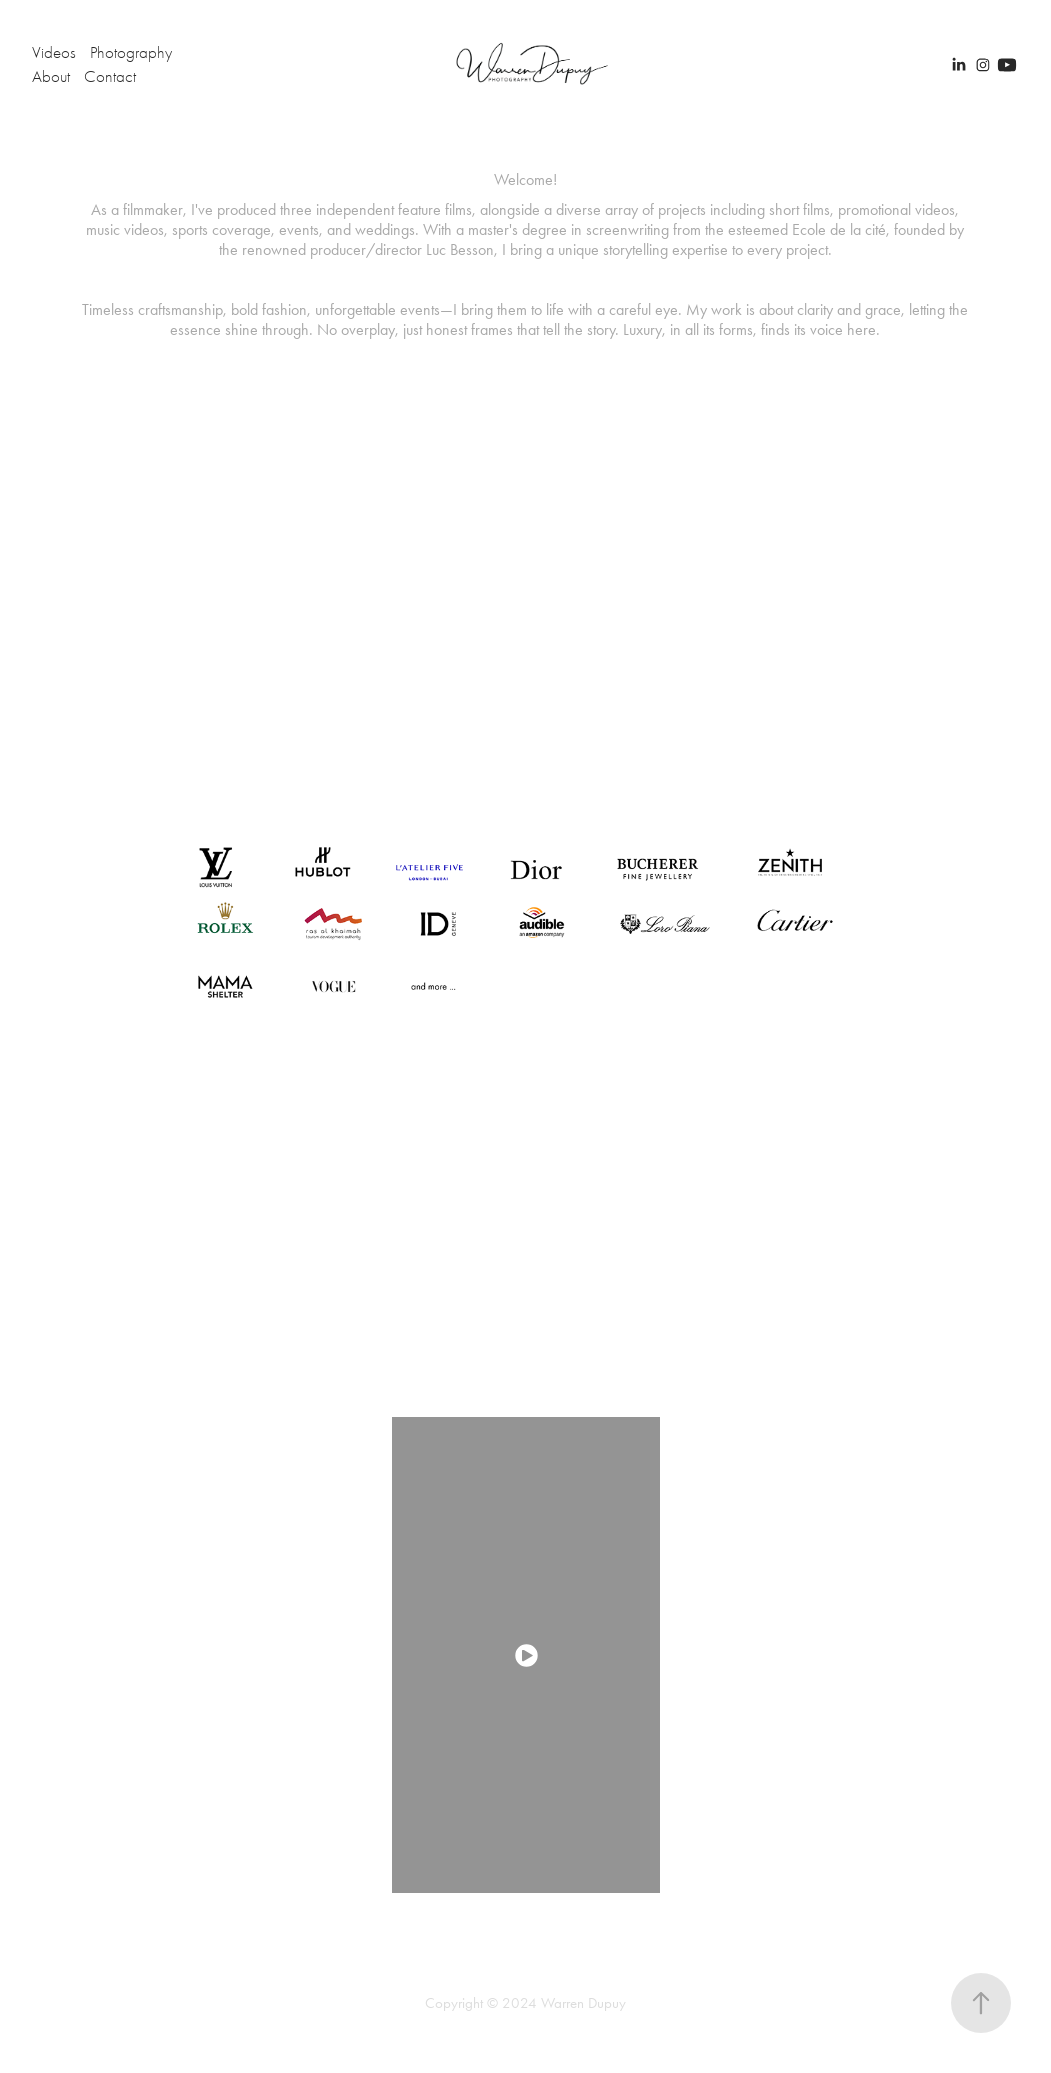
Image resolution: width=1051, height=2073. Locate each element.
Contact (110, 76)
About (51, 76)
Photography (131, 52)
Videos (54, 52)
